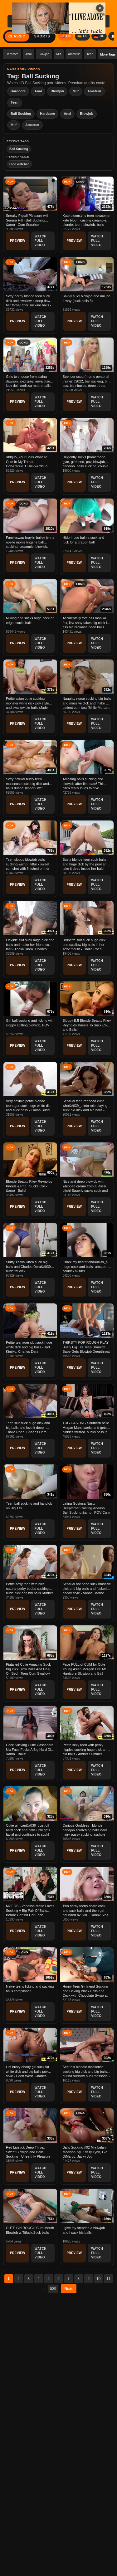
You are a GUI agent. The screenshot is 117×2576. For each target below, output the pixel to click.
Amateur (74, 54)
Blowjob (43, 54)
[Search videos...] (43, 21)
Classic (16, 36)
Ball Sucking (21, 113)
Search (96, 21)
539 (53, 2288)
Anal (28, 54)
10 (98, 2279)
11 (108, 2279)
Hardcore (12, 54)
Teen (90, 54)
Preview (17, 240)
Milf (58, 54)
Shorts (42, 36)
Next (69, 2288)
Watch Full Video (40, 241)
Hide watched (19, 164)
